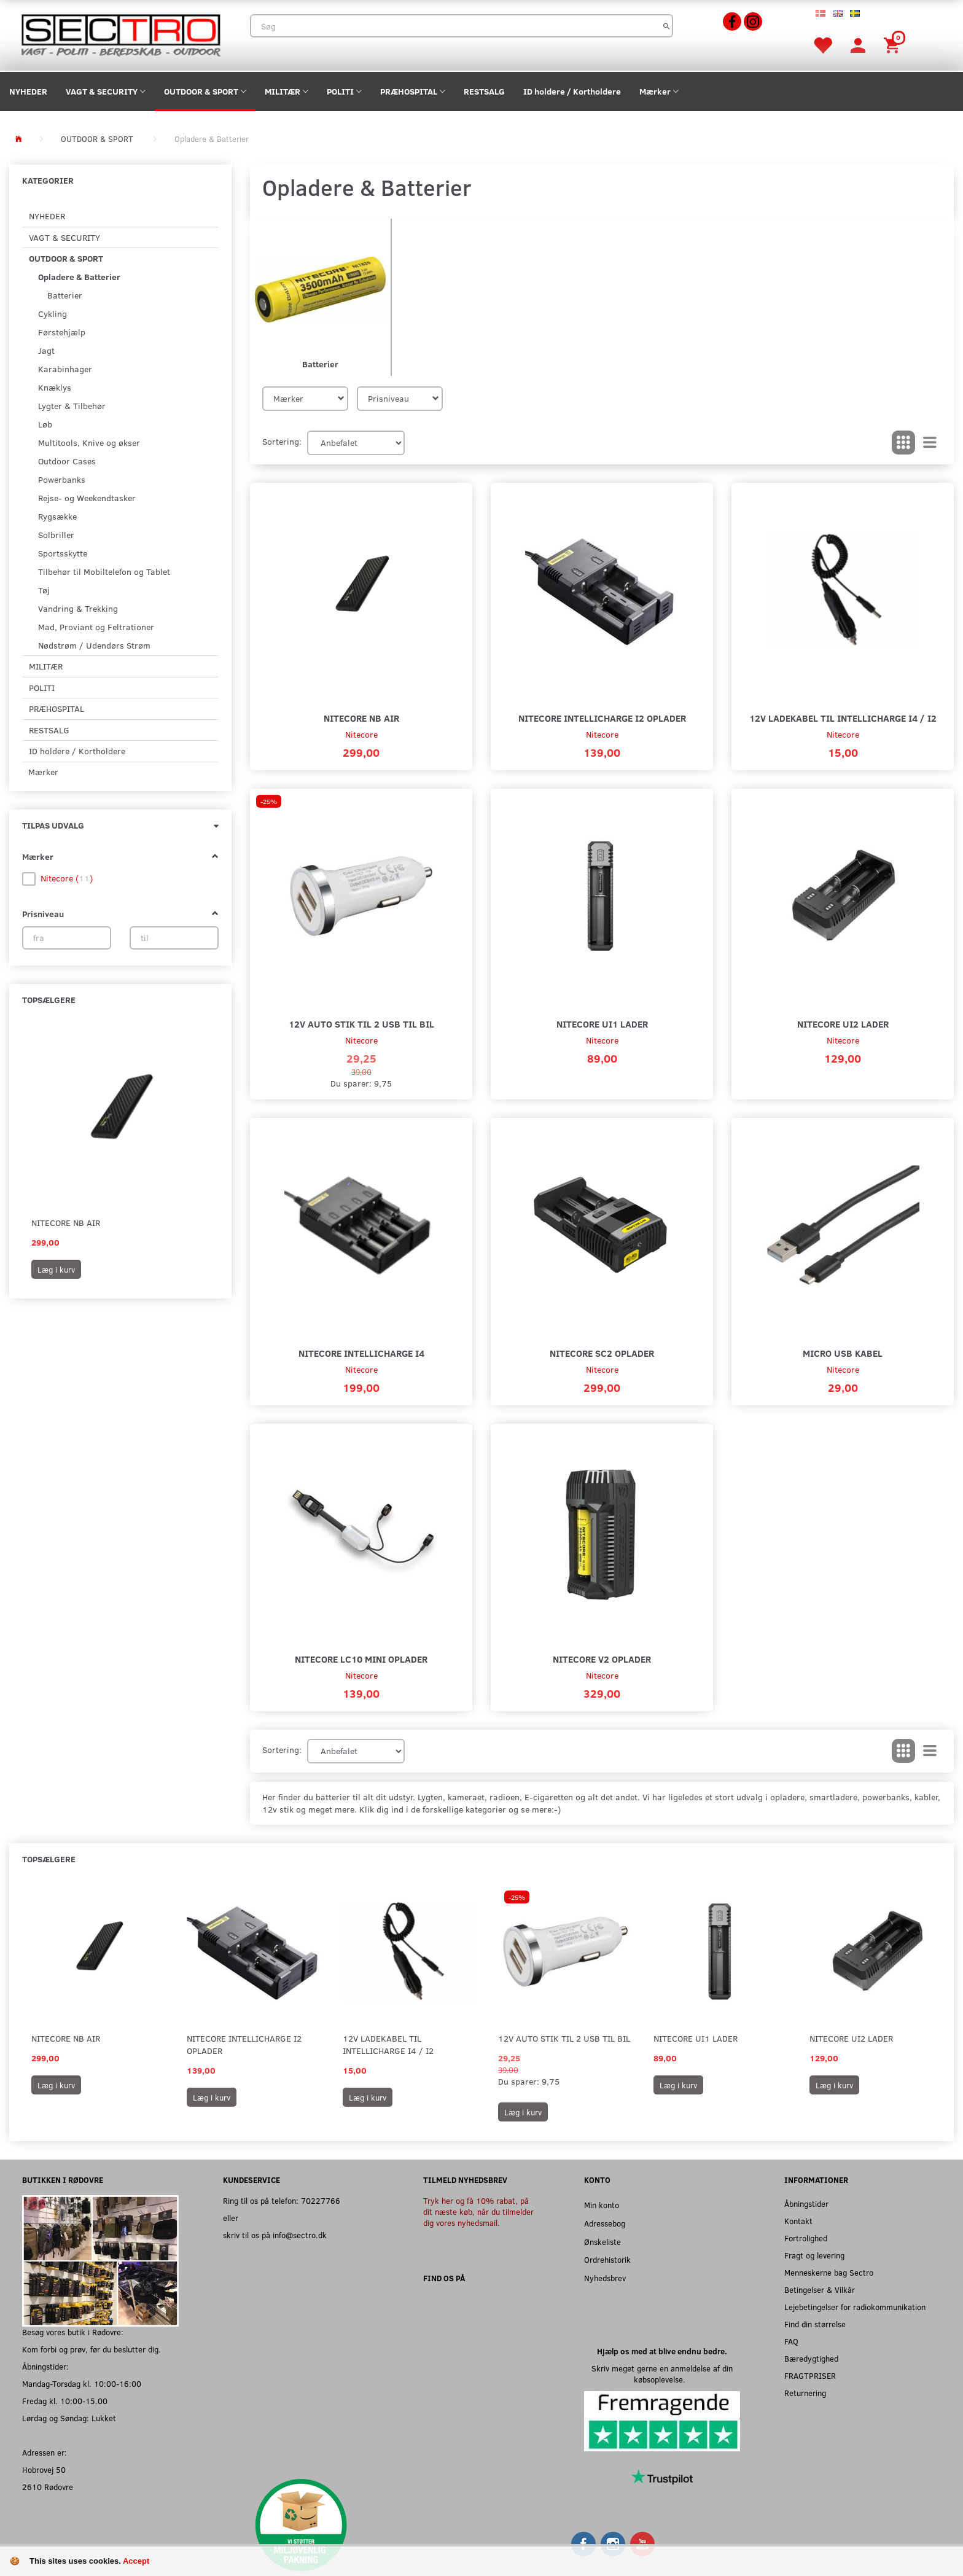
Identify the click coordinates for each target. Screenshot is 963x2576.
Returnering (805, 2392)
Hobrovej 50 (44, 2469)
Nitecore (361, 734)
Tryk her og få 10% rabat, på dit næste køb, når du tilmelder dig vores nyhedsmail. (478, 2211)
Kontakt (798, 2220)
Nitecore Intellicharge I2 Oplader (602, 717)
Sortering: (282, 441)
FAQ (791, 2341)
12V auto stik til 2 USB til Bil (361, 1023)
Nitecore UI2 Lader (843, 1023)
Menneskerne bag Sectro (828, 2272)
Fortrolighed (805, 2238)
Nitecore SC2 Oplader (602, 1352)
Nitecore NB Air (65, 1222)
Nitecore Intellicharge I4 (361, 1352)
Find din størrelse (815, 2324)
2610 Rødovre (47, 2486)
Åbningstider (806, 2203)
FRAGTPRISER (810, 2375)
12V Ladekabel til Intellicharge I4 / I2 (843, 717)
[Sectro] (120, 34)
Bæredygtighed (811, 2358)
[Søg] (666, 26)
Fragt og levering (814, 2255)
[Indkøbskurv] (894, 44)
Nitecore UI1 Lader (602, 1023)
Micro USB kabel (843, 1352)
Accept (136, 2561)
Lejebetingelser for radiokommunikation (855, 2306)
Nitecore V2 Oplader (602, 1658)
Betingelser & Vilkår (819, 2289)
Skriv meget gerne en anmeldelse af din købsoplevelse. (662, 2373)
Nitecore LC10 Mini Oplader (361, 1658)
